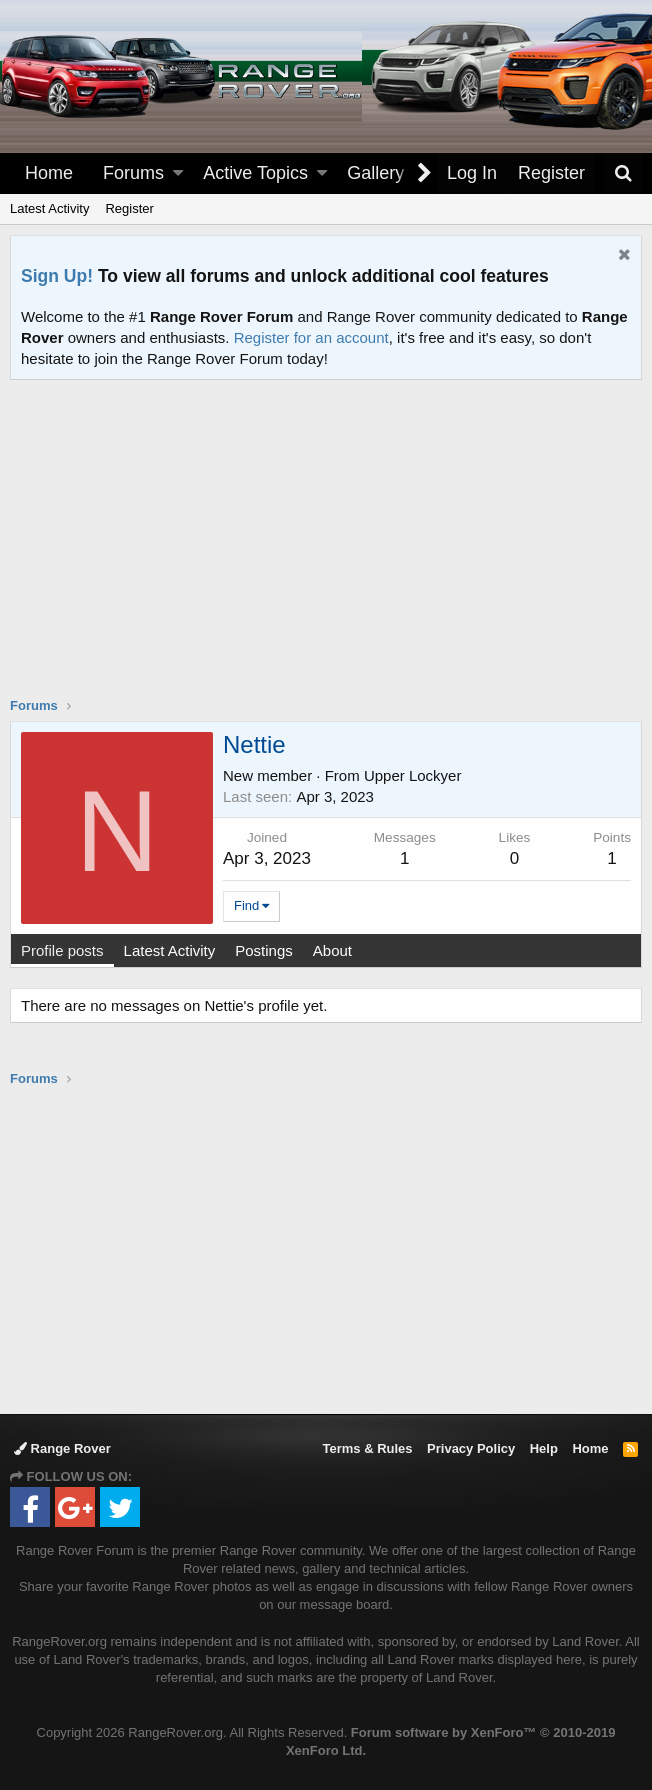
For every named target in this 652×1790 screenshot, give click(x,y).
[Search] (623, 173)
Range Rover (62, 1448)
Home (49, 173)
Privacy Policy (471, 1448)
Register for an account (311, 337)
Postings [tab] (264, 950)
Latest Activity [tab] (170, 950)
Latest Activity (49, 208)
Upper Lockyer (413, 775)
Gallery (375, 173)
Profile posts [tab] (62, 950)
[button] (178, 173)
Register (129, 208)
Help (544, 1448)
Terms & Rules (367, 1448)
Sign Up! (57, 276)
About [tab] (332, 950)
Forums (133, 173)
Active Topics (255, 173)
